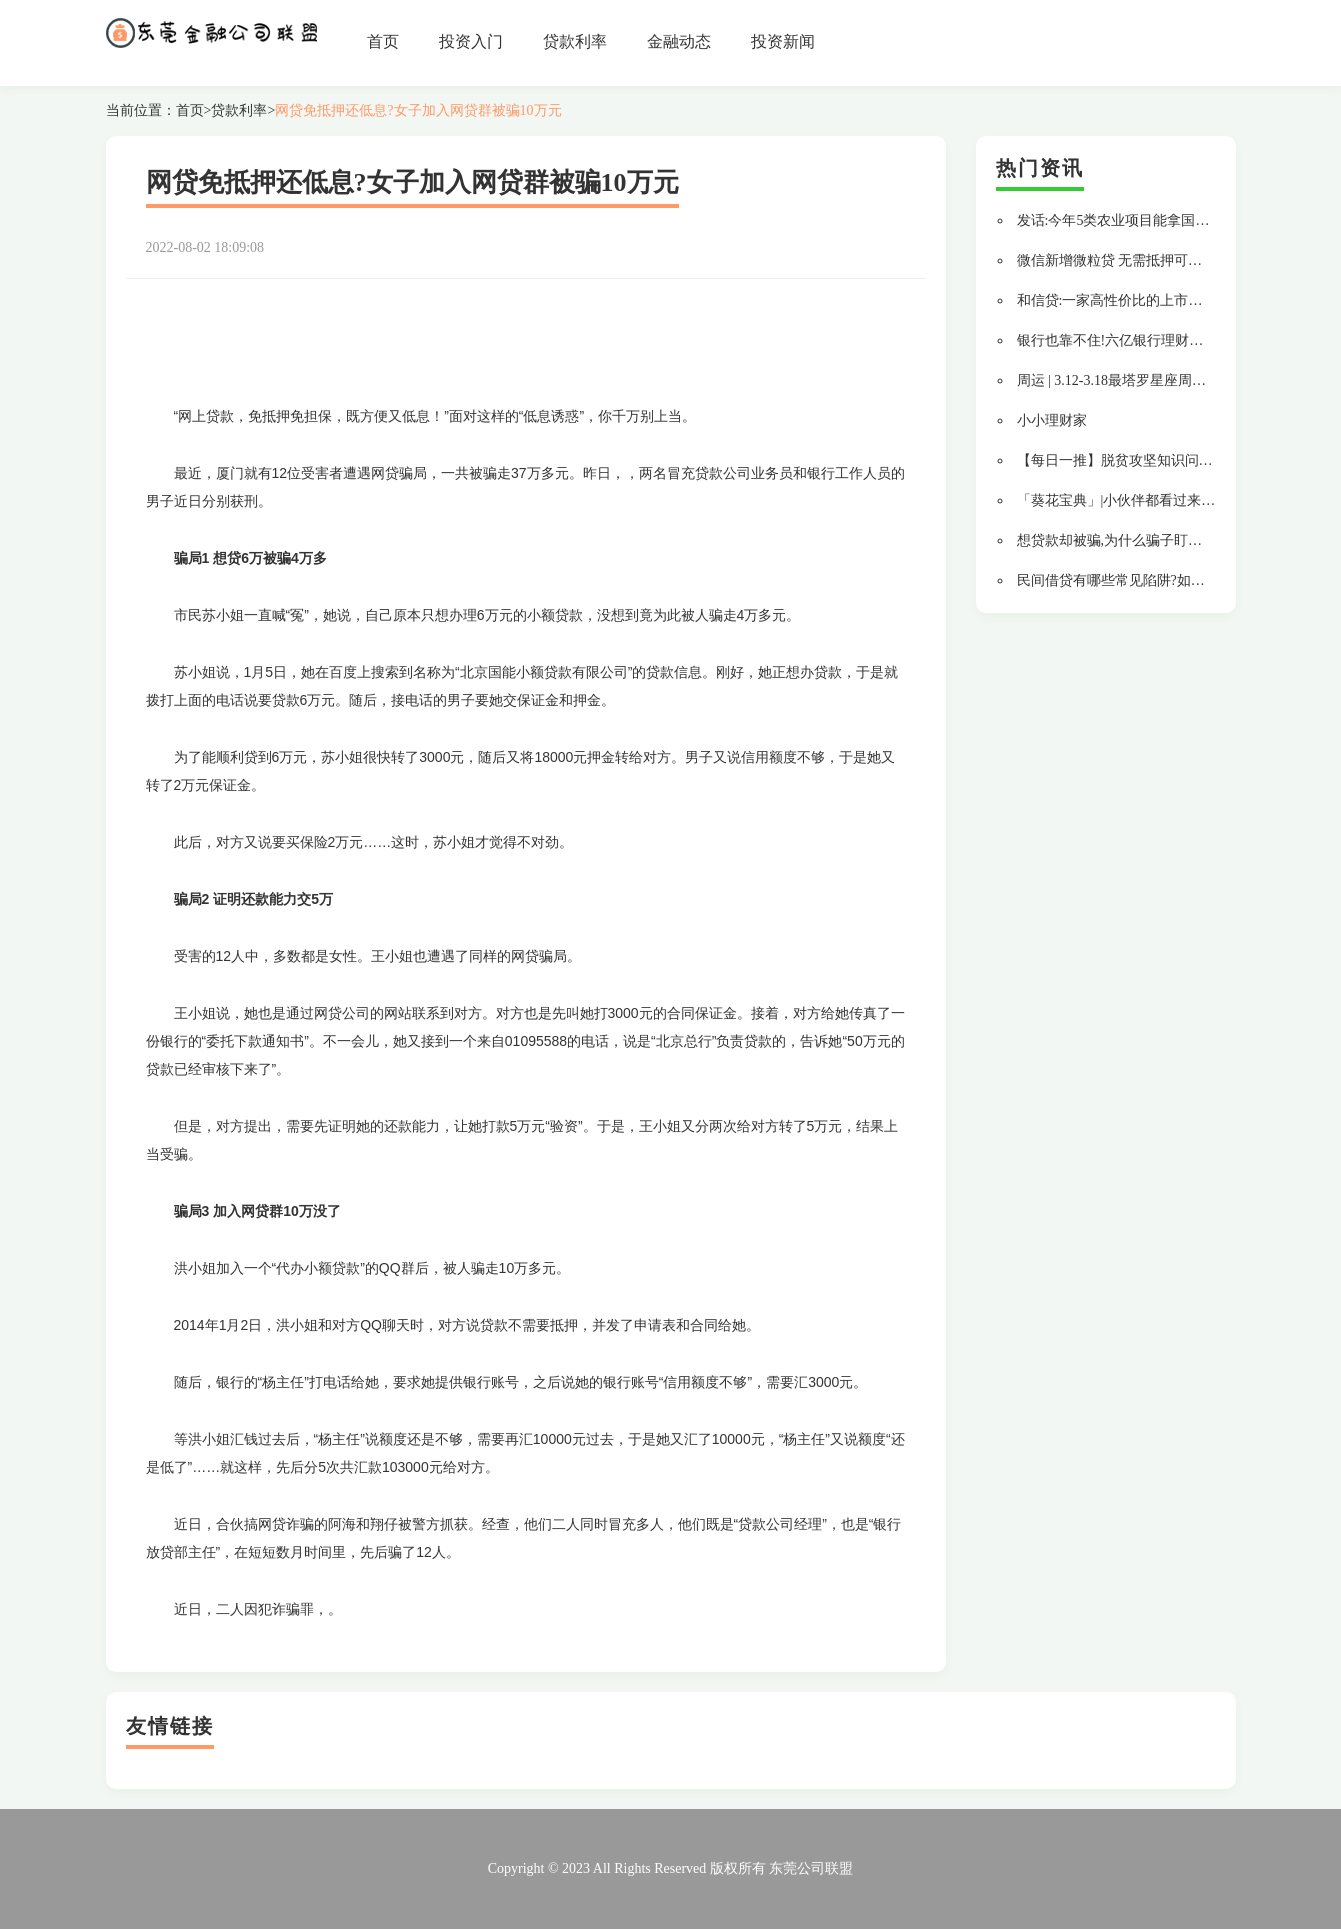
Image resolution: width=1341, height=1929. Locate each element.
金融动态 (679, 41)
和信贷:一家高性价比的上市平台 (1117, 300)
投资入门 (471, 41)
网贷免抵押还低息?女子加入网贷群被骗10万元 (418, 110)
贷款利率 (575, 41)
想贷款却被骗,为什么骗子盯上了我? (1127, 540)
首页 (383, 41)
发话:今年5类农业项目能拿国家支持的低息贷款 (1162, 220)
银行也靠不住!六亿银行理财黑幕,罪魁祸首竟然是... (1173, 340)
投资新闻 (783, 41)
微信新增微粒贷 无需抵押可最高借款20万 (1145, 260)
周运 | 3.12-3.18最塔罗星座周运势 (1118, 380)
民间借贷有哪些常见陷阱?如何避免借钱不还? (1156, 580)
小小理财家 (1052, 420)
